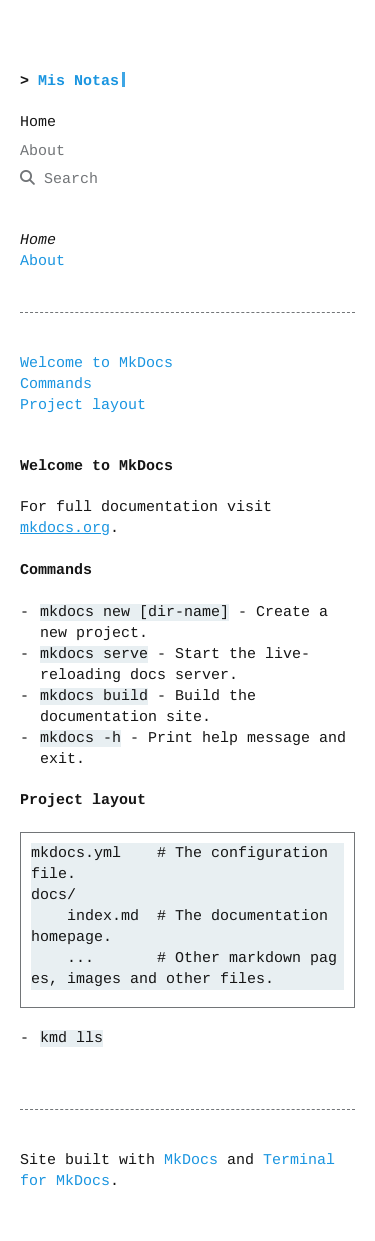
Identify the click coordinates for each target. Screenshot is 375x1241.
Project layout (83, 405)
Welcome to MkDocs (96, 363)
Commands (56, 384)
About (42, 261)
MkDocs (191, 1159)
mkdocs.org (65, 528)
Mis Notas (78, 81)
